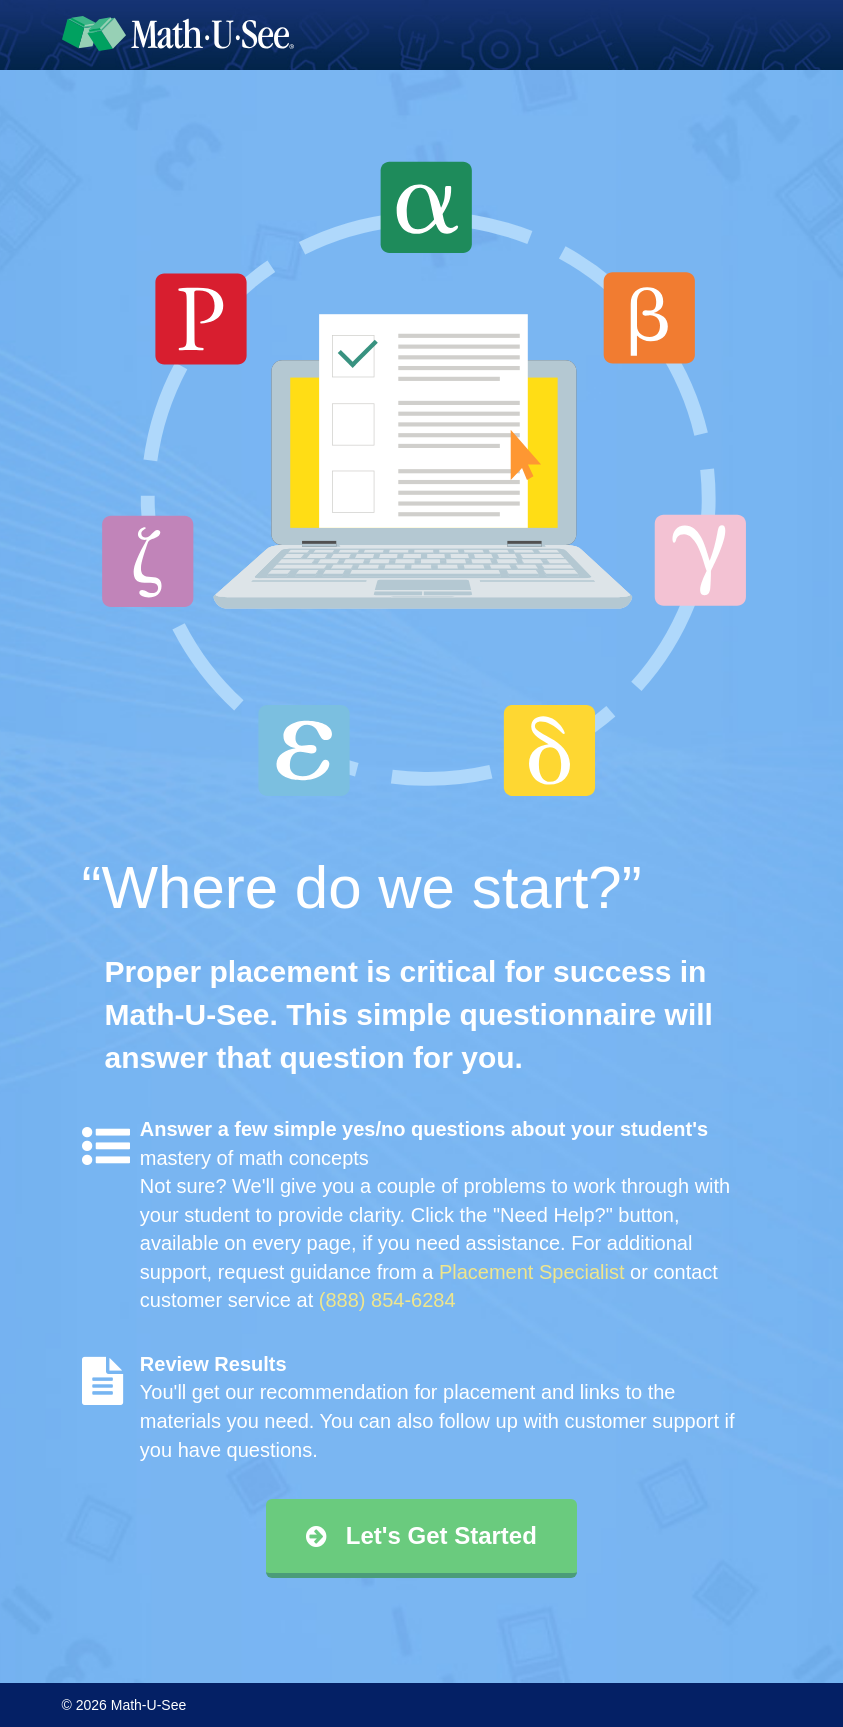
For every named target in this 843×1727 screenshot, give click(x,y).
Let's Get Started (421, 1535)
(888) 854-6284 (387, 1300)
